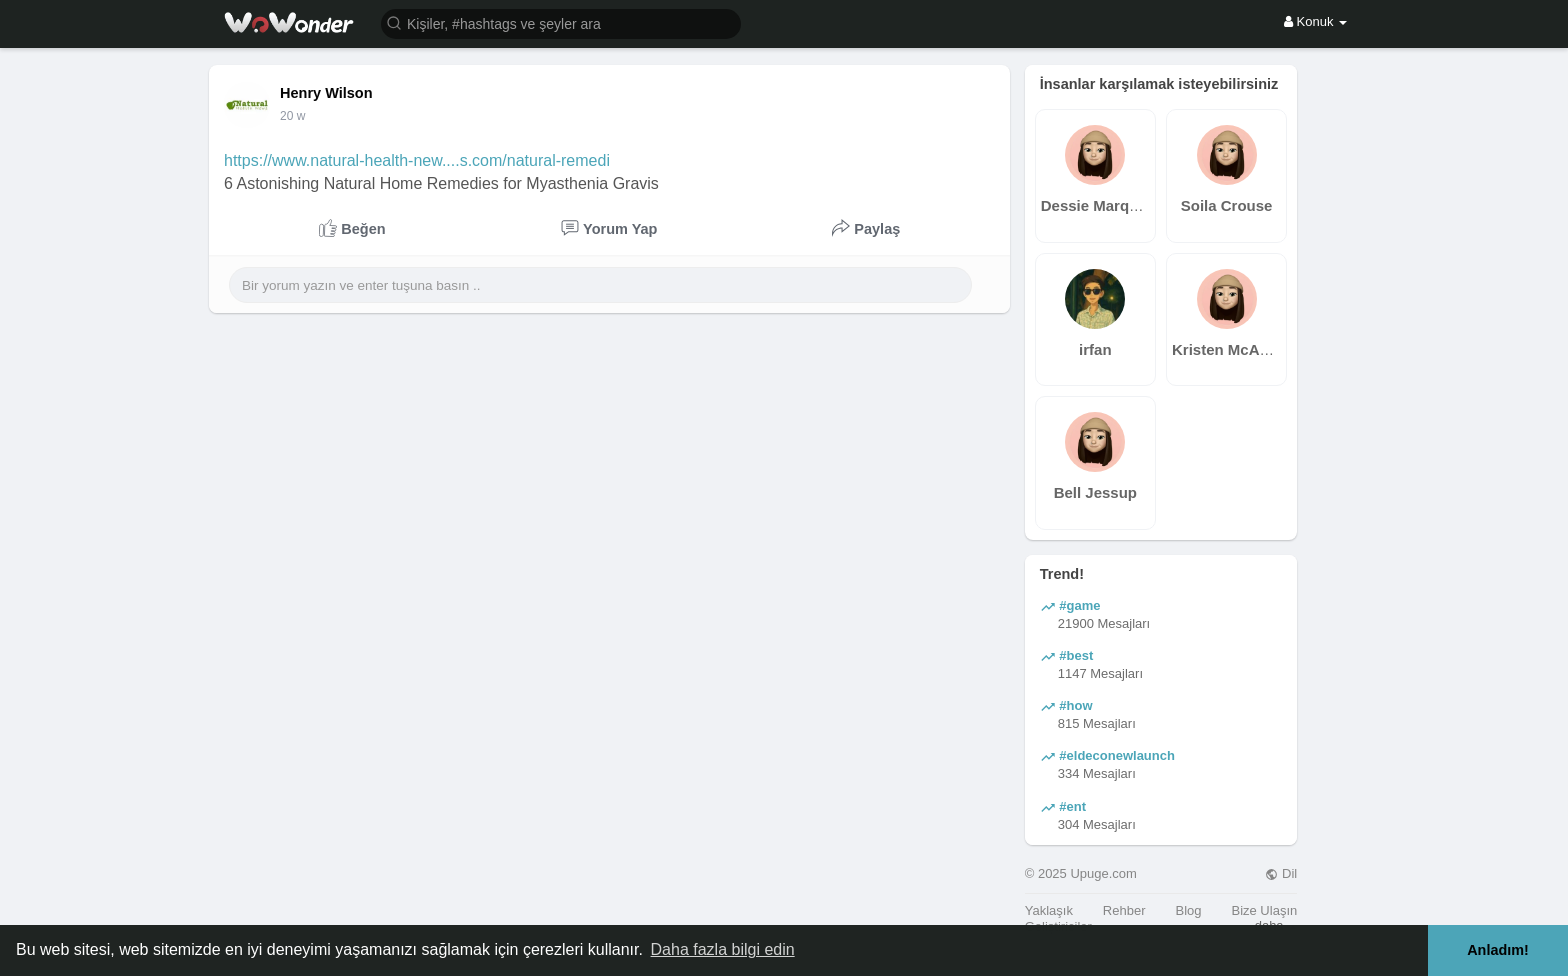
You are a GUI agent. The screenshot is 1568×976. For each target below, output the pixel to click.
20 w (292, 116)
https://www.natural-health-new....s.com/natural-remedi (417, 160)
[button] (561, 22)
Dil (1281, 873)
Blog (1188, 910)
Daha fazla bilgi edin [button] (723, 949)
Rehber (1124, 910)
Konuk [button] (1315, 21)
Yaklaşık (1049, 910)
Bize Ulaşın (1264, 910)
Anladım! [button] (1498, 950)
